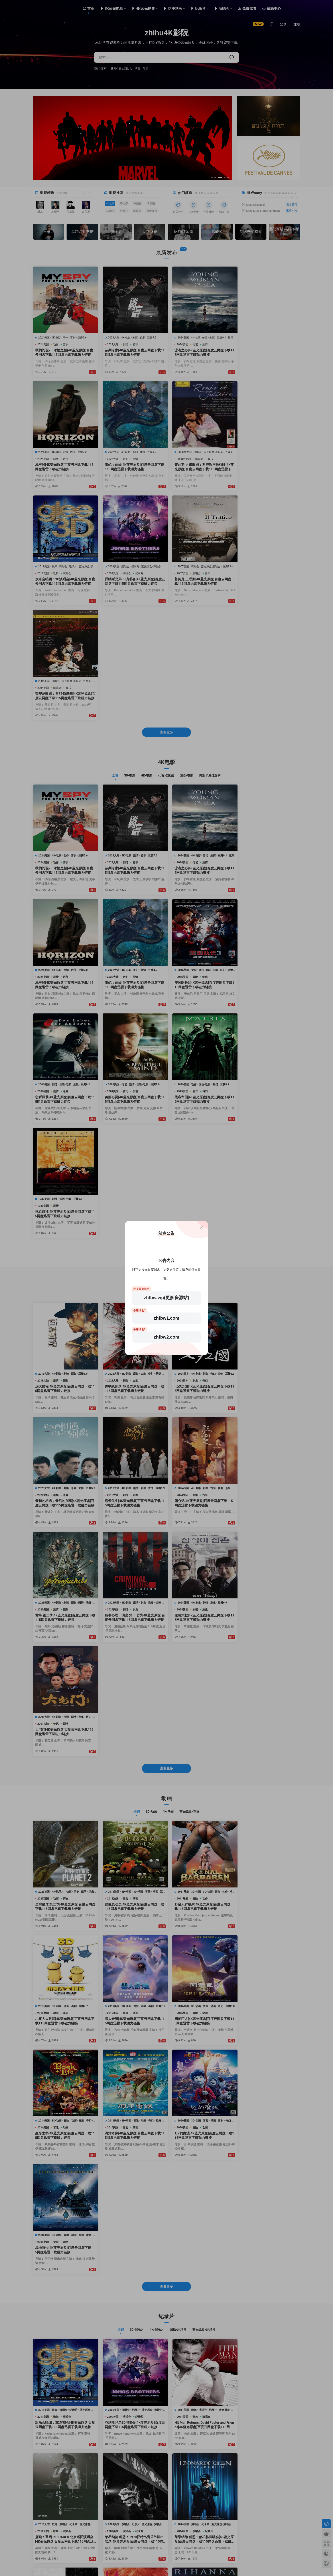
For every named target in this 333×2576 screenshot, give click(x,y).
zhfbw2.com (166, 1337)
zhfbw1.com (166, 1318)
